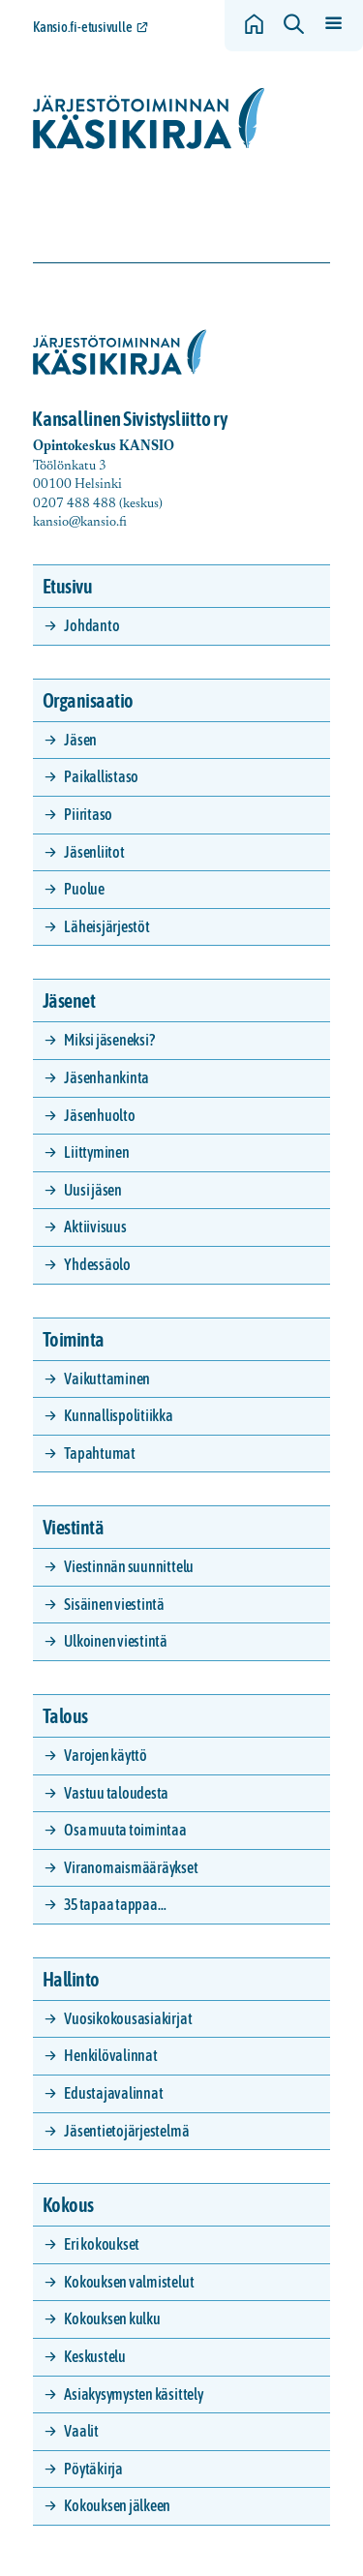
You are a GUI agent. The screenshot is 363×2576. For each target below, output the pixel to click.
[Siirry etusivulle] (149, 118)
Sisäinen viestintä (114, 1604)
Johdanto (91, 625)
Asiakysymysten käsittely (133, 2394)
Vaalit (81, 2431)
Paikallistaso (101, 776)
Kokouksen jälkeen (117, 2505)
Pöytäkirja (93, 2468)
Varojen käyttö (105, 1755)
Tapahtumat (100, 1453)
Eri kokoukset (101, 2244)
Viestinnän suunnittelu (129, 1566)
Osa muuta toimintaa (125, 1829)
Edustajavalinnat (113, 2093)
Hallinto (71, 1979)
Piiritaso (88, 814)
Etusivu (68, 586)
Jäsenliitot (94, 852)
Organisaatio (88, 700)
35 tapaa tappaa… (115, 1904)
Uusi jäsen (93, 1189)
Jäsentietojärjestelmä (126, 2130)
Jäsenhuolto (99, 1115)
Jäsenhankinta (106, 1077)
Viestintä (74, 1527)
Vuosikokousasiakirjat (128, 2018)
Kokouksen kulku (112, 2318)
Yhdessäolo (97, 1264)
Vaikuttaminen (107, 1378)
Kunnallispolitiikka (118, 1415)
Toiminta (74, 1339)
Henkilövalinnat (110, 2055)
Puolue (84, 888)
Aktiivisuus (95, 1226)
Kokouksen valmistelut (129, 2281)
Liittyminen (96, 1152)
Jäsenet (69, 1000)
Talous (65, 1716)
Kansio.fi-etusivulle (83, 27)
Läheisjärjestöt (106, 926)
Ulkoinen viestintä (115, 1641)
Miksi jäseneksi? (109, 1039)
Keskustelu (95, 2356)
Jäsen (80, 739)
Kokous (68, 2205)
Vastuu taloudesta (116, 1793)
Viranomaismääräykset (130, 1867)
